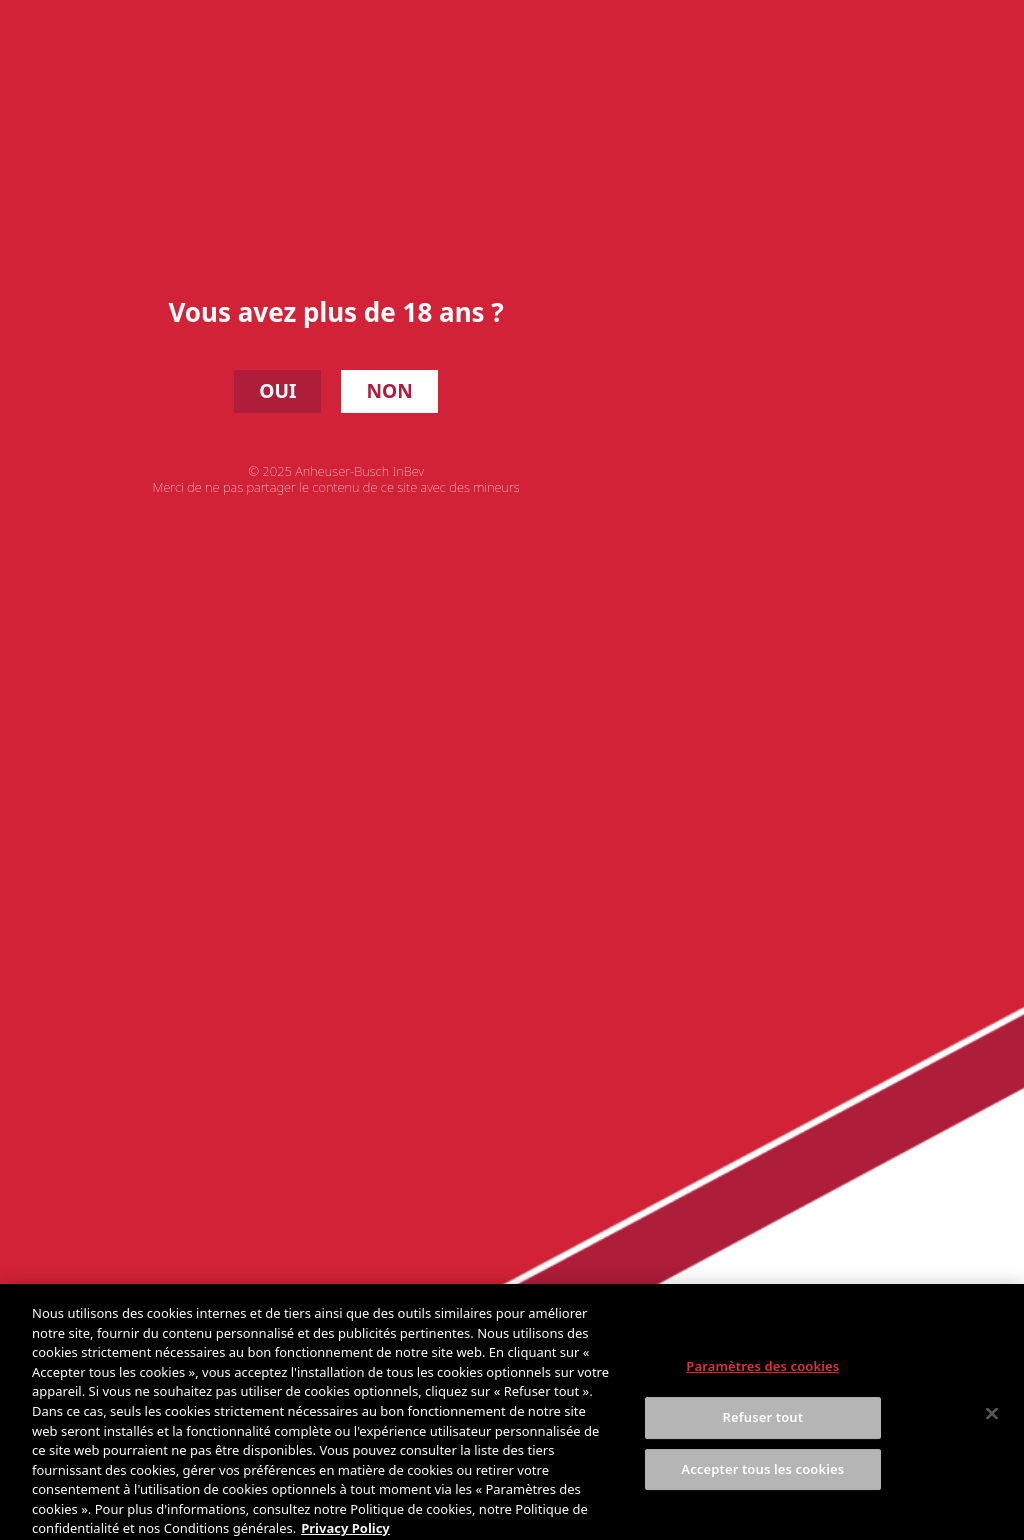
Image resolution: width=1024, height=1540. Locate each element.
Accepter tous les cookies (762, 1478)
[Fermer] (992, 1424)
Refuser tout (763, 1427)
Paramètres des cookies (762, 1376)
